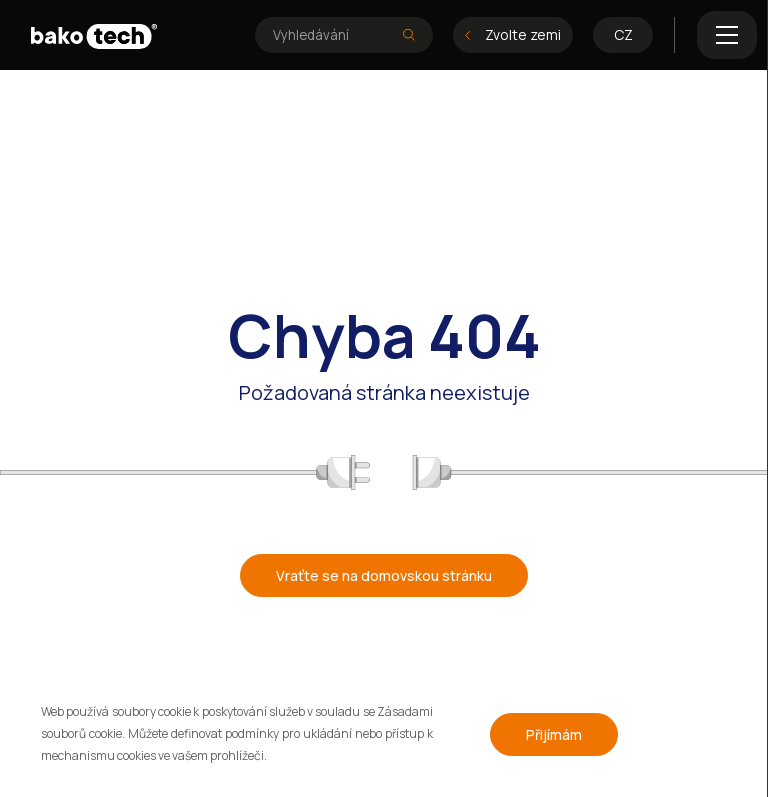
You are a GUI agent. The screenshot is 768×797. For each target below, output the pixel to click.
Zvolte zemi (513, 34)
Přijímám (554, 734)
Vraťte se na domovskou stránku (384, 575)
